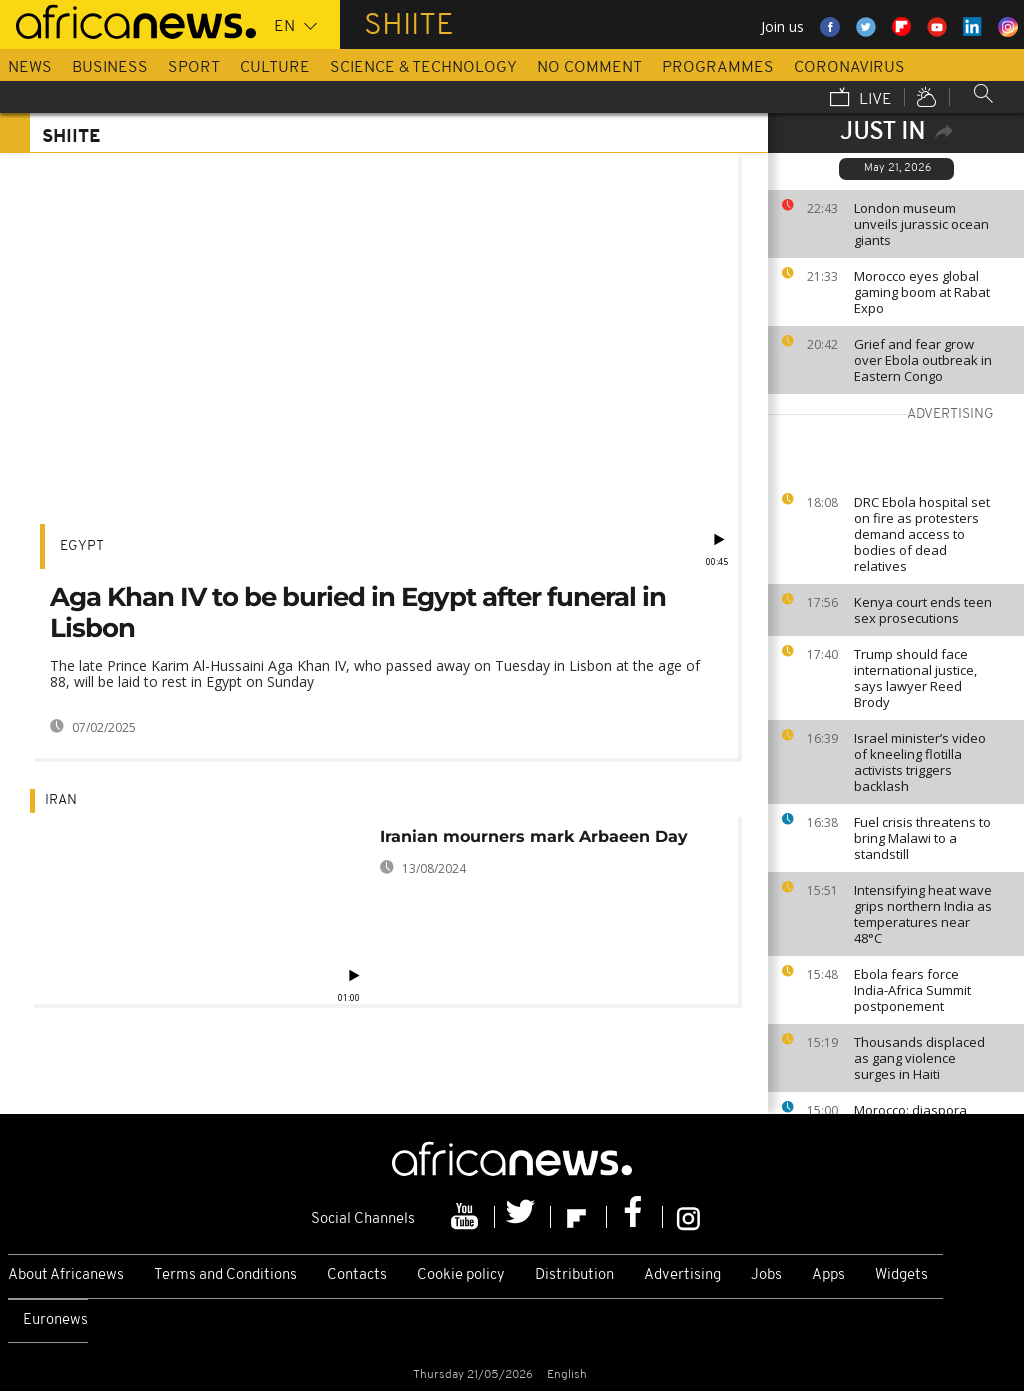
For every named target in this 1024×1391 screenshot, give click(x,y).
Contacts (357, 1275)
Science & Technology (423, 68)
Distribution (574, 1275)
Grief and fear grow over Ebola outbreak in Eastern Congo (923, 360)
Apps (828, 1275)
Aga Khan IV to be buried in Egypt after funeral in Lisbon (358, 612)
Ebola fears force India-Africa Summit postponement (912, 990)
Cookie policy (461, 1275)
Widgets (901, 1275)
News (30, 68)
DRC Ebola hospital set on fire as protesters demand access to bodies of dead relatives (922, 534)
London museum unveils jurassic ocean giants (921, 224)
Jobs (766, 1275)
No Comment (589, 68)
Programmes (718, 68)
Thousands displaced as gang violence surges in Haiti (919, 1058)
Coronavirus (849, 68)
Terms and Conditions (225, 1275)
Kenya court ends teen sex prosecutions (923, 610)
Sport (194, 68)
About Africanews (66, 1275)
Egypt (82, 546)
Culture (275, 68)
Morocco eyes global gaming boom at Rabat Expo (922, 292)
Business (110, 68)
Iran (61, 800)
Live (861, 99)
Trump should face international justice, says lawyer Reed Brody (915, 678)
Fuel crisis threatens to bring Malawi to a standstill (922, 838)
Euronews (55, 1320)
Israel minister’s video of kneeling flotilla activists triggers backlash (920, 762)
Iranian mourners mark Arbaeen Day (534, 836)
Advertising (682, 1275)
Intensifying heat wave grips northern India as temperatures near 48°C (923, 914)
